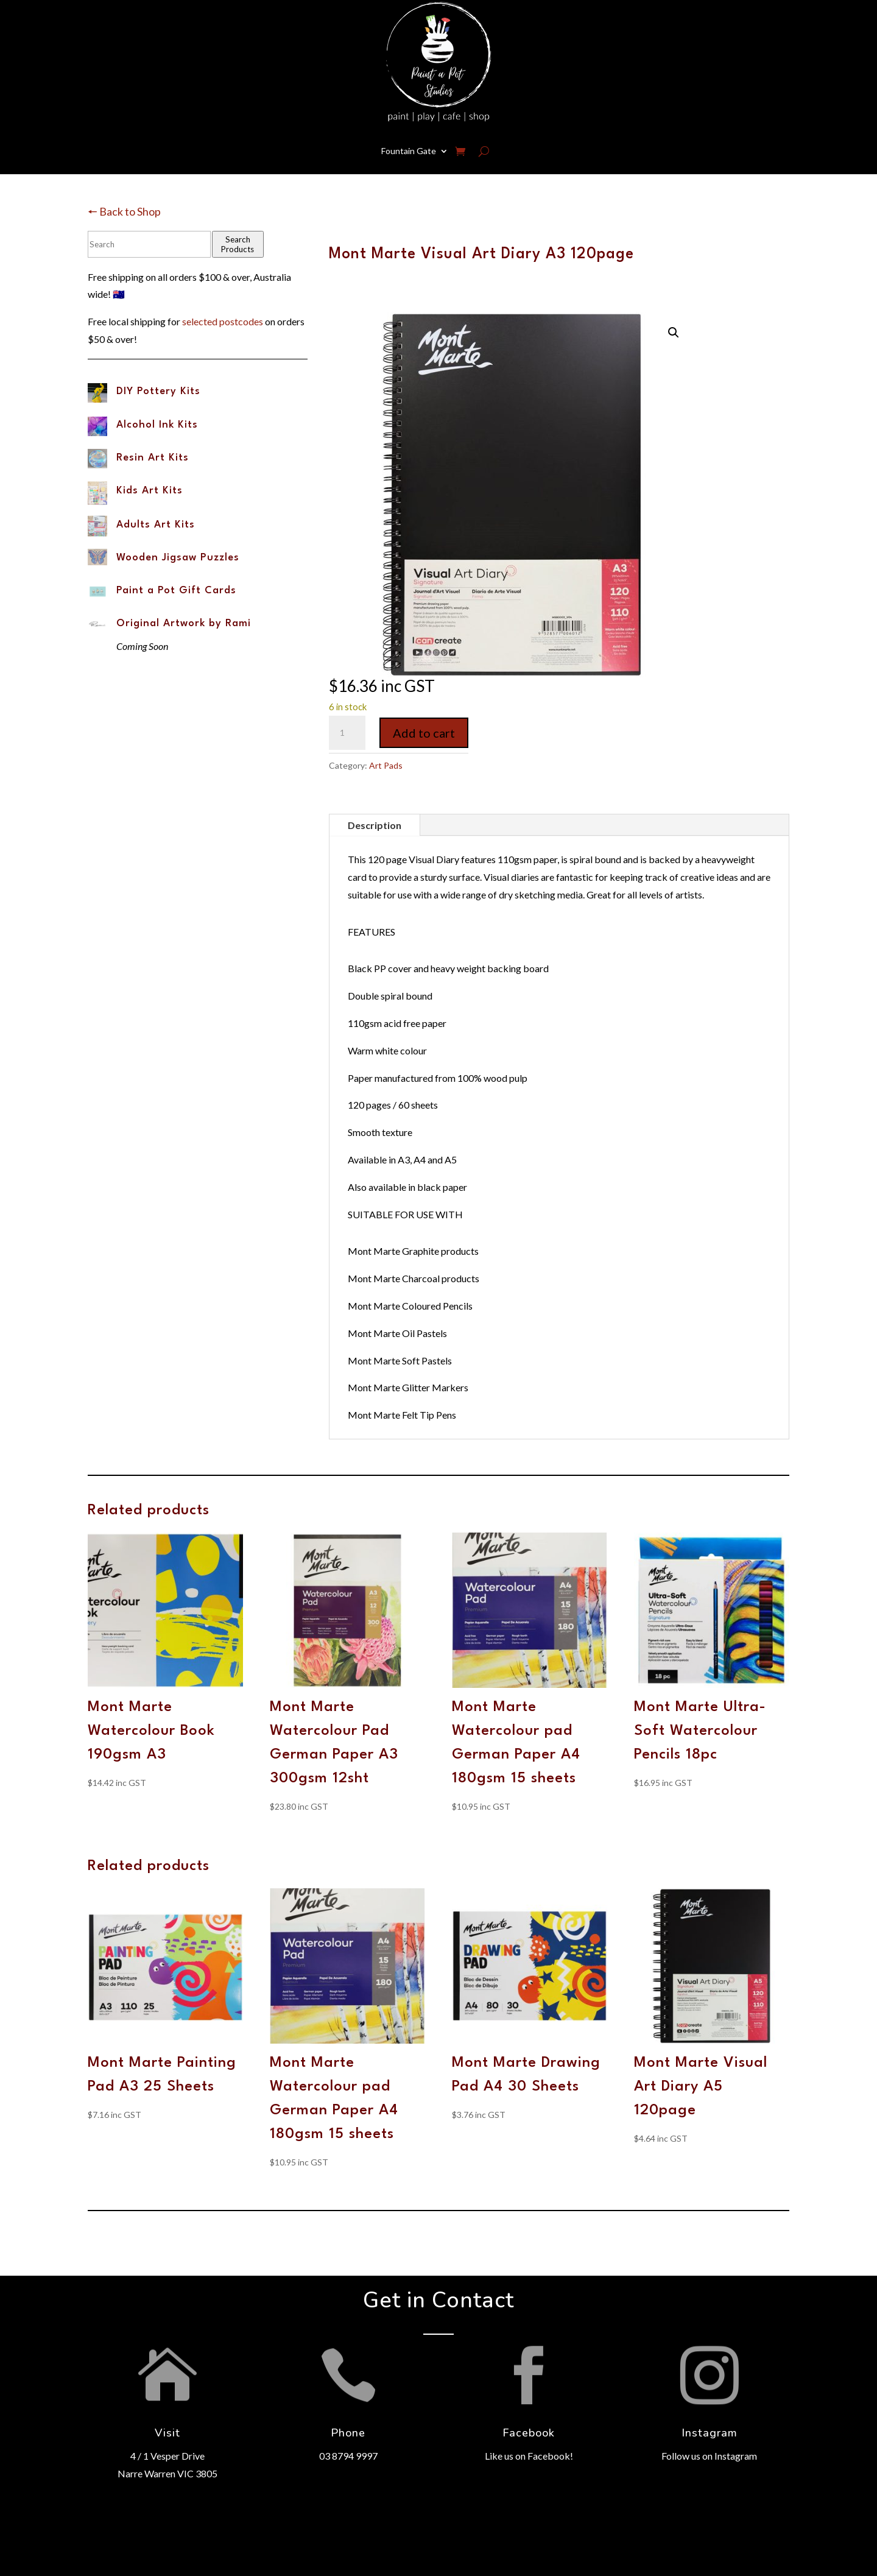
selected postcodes (222, 321)
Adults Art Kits (155, 525)
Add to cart (424, 732)
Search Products (237, 244)
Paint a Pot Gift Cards (176, 590)
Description (374, 825)
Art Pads (386, 765)
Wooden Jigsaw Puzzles (177, 557)
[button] (674, 333)
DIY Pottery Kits (158, 391)
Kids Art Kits (149, 490)
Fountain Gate (408, 151)
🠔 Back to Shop (124, 211)
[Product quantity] (347, 733)
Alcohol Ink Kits (157, 425)
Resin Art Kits (152, 458)
